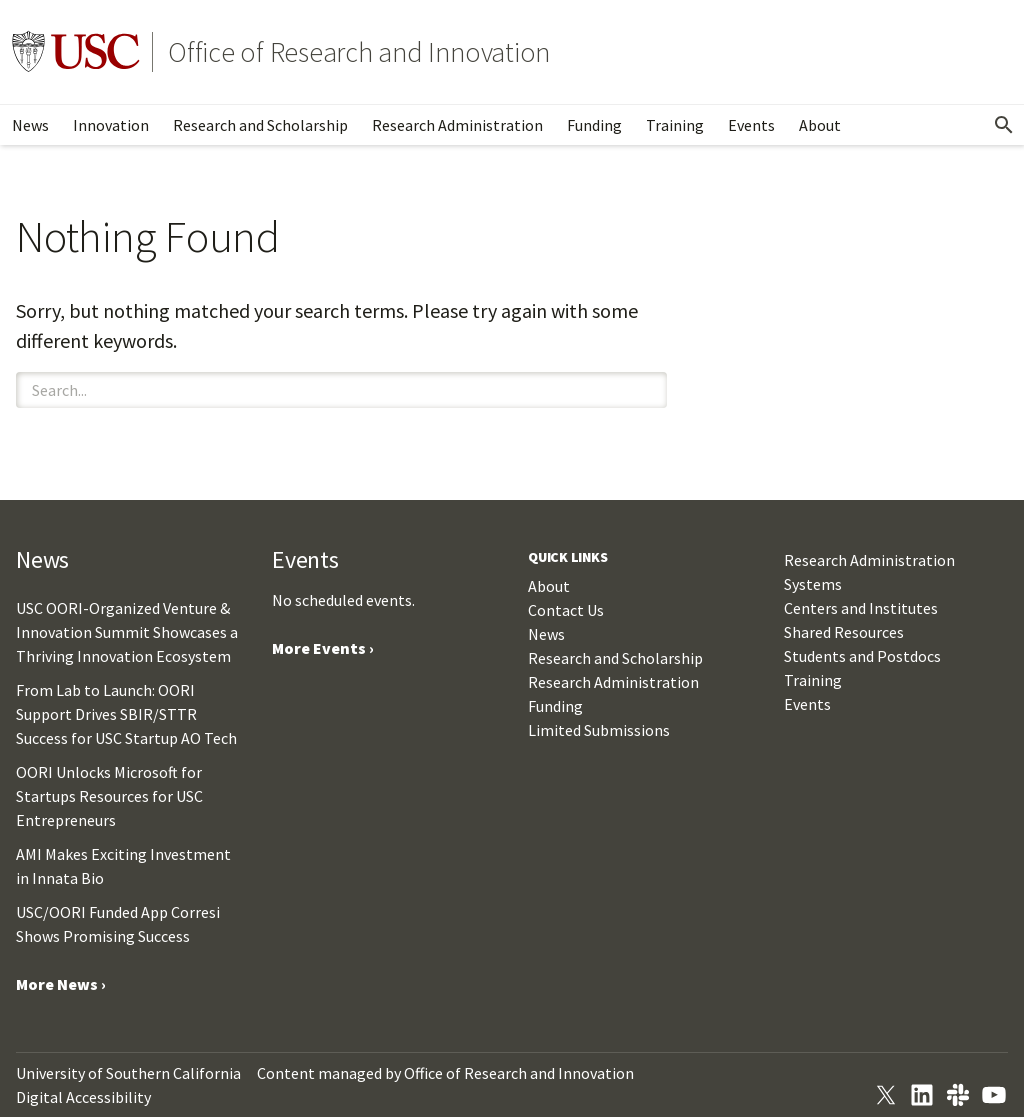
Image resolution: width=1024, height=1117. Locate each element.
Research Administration (457, 125)
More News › (61, 984)
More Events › (323, 648)
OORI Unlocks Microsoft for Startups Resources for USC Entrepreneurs (109, 796)
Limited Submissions (599, 730)
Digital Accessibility (83, 1097)
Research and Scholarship (260, 125)
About (820, 125)
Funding (594, 125)
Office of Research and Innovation (359, 52)
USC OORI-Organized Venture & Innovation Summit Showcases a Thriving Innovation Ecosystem (127, 632)
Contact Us (566, 610)
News (30, 125)
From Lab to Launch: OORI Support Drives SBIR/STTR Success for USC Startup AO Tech (126, 714)
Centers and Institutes (861, 608)
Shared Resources (844, 632)
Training (675, 125)
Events (751, 125)
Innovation (111, 125)
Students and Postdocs (862, 656)
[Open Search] (1004, 125)
